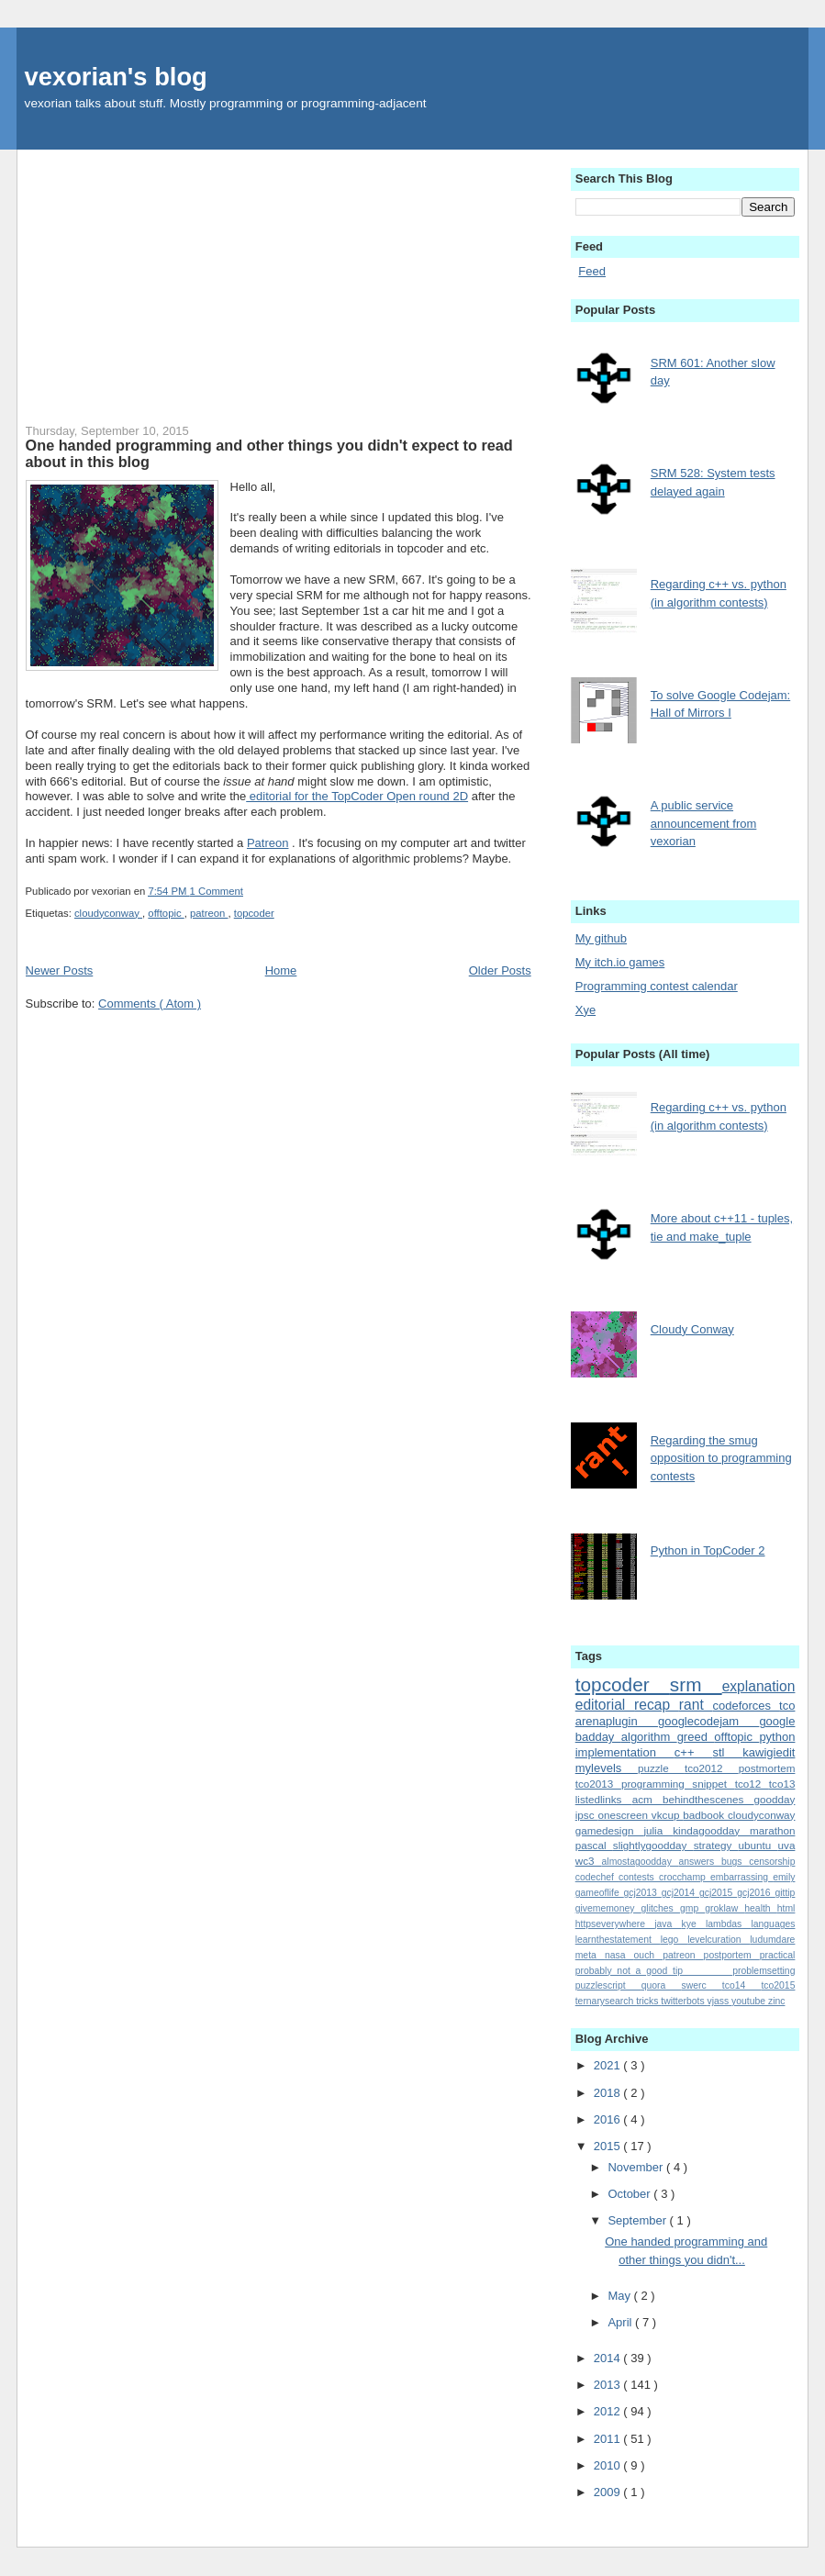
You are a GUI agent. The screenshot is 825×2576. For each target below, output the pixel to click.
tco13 (782, 1784)
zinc (776, 2001)
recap (656, 1704)
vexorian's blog (116, 76)
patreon (209, 913)
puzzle (661, 1768)
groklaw (724, 1908)
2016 (609, 2119)
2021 (609, 2065)
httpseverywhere (614, 1924)
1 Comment (216, 891)
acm (647, 1799)
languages (773, 1924)
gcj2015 (718, 1893)
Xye (585, 1010)
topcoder (254, 913)
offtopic (166, 913)
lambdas (729, 1924)
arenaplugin (616, 1721)
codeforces (745, 1705)
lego (674, 1940)
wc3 (588, 1861)
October (630, 2194)
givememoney (608, 1908)
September (638, 2220)
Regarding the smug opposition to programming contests (721, 1458)
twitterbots (684, 2001)
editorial (604, 1704)
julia (658, 1830)
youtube (749, 2001)
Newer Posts (60, 970)
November (637, 2167)
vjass (720, 2001)
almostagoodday (640, 1862)
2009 (609, 2492)
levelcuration (718, 1940)
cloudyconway (108, 913)
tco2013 (598, 1784)
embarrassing (741, 1877)
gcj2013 (643, 1893)
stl (727, 1752)
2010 (609, 2465)
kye (694, 1924)
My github (601, 938)
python (777, 1737)
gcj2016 (756, 1893)
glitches (660, 1908)
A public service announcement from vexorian (704, 823)
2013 (609, 2385)
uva (787, 1845)
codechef (597, 1877)
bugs (735, 1862)
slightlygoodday (653, 1845)
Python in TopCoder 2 (708, 1550)
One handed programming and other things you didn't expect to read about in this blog (269, 453)
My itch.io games (620, 962)
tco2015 (778, 1985)
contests (639, 1877)
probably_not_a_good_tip (654, 1971)
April (621, 2322)
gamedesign (609, 1830)
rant (696, 1704)
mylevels (606, 1768)
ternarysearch (605, 2001)
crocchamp (684, 1877)
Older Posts (500, 970)
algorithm (649, 1737)
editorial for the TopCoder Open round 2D (357, 796)
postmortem (767, 1768)
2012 (609, 2411)
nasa (619, 1955)
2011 (609, 2439)
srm (696, 1684)
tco (787, 1705)
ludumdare (772, 1940)
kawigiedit (768, 1752)
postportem (732, 1955)
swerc (702, 1985)
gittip (785, 1893)
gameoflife (599, 1893)
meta (590, 1955)
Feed (592, 271)
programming (656, 1784)
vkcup (667, 1815)
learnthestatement (618, 1940)
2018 (609, 2093)
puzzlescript (608, 1985)
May (620, 2296)
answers (700, 1862)
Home (281, 970)
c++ (693, 1752)
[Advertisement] (278, 278)
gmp (692, 1908)
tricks (648, 2001)
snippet (713, 1784)
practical (778, 1955)
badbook (705, 1815)
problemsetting (763, 1971)
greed (696, 1737)
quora (661, 1985)
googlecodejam (708, 1721)
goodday (775, 1799)
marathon (772, 1830)
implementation (624, 1752)
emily (784, 1877)
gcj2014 (680, 1893)
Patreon (268, 843)
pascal (594, 1845)
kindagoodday (711, 1830)
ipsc (586, 1815)
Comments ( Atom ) (149, 1003)
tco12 (752, 1784)
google (777, 1721)
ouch (648, 1955)
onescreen (624, 1815)
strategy (716, 1845)
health (760, 1908)
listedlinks (603, 1799)
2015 (609, 2146)
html (786, 1908)
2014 (609, 2358)
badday (598, 1737)
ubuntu (758, 1845)
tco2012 (712, 1768)
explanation (759, 1686)
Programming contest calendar (656, 986)
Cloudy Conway (692, 1329)
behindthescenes (708, 1799)
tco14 (742, 1985)
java (667, 1924)
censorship (772, 1862)
